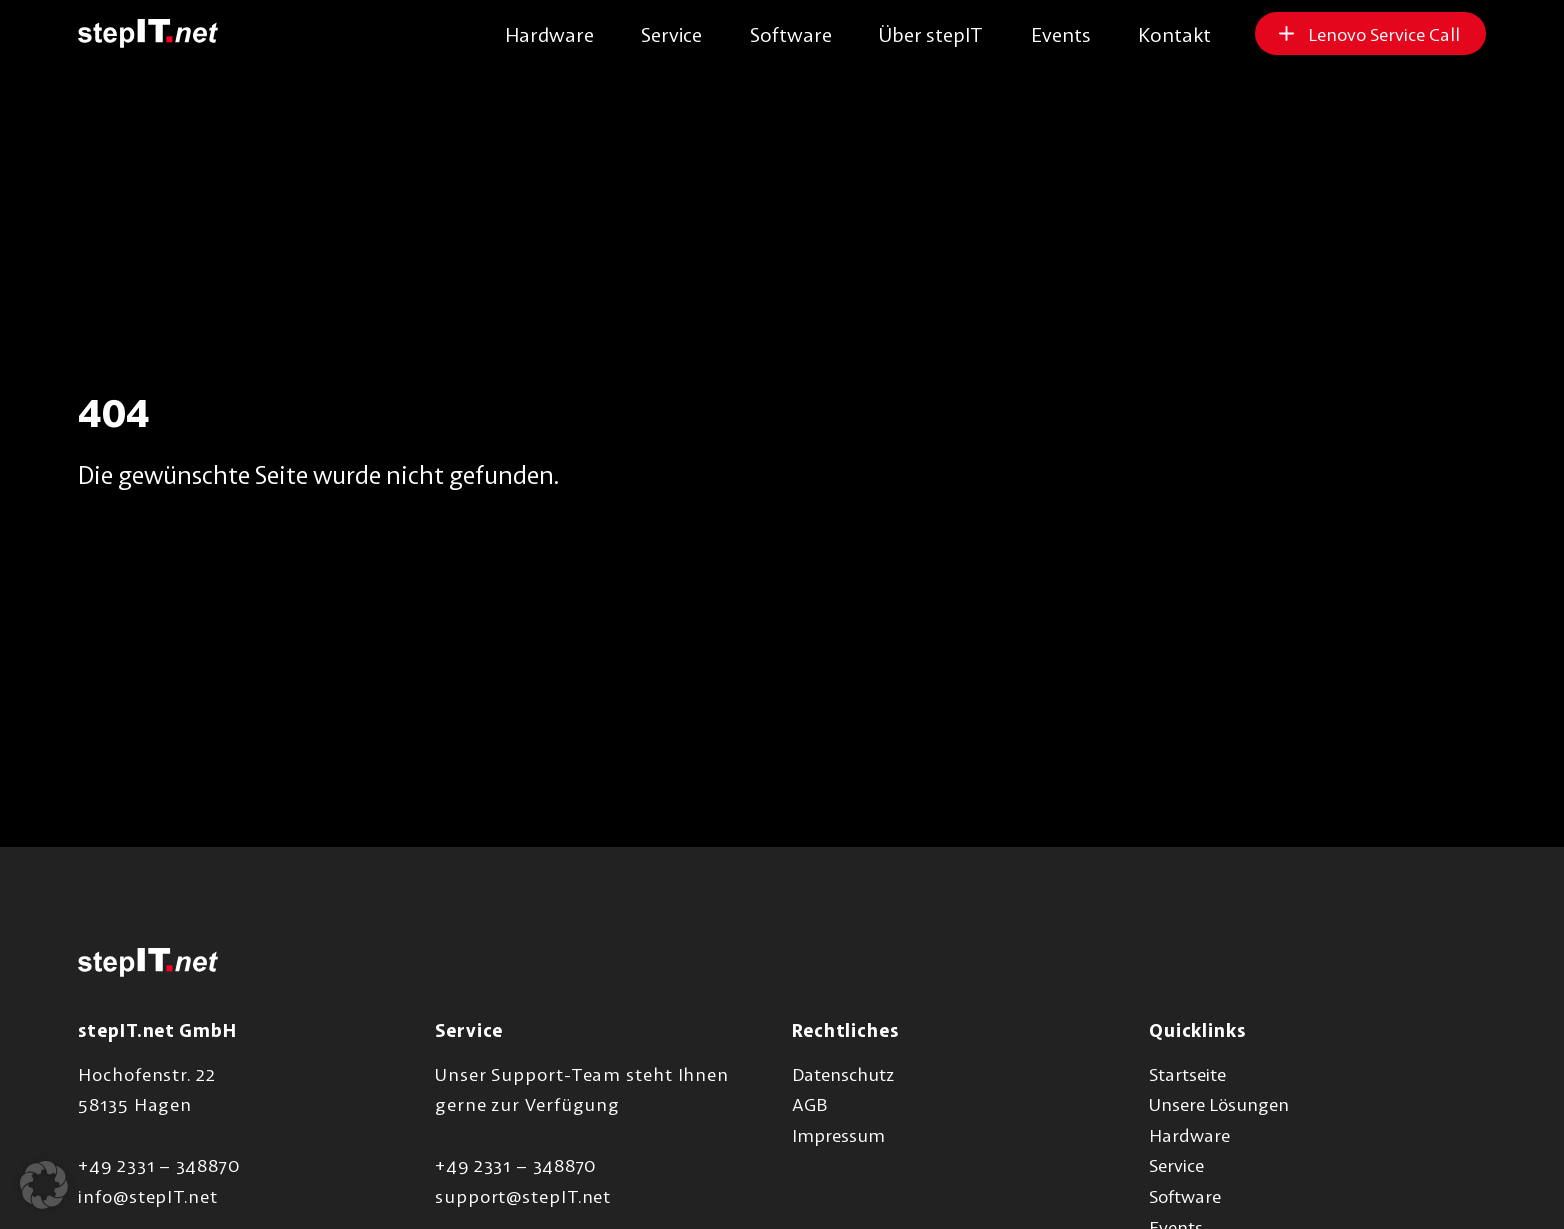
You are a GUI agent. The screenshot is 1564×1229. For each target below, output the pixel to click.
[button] (44, 1185)
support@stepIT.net (523, 1196)
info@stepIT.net (148, 1196)
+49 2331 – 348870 (158, 1165)
